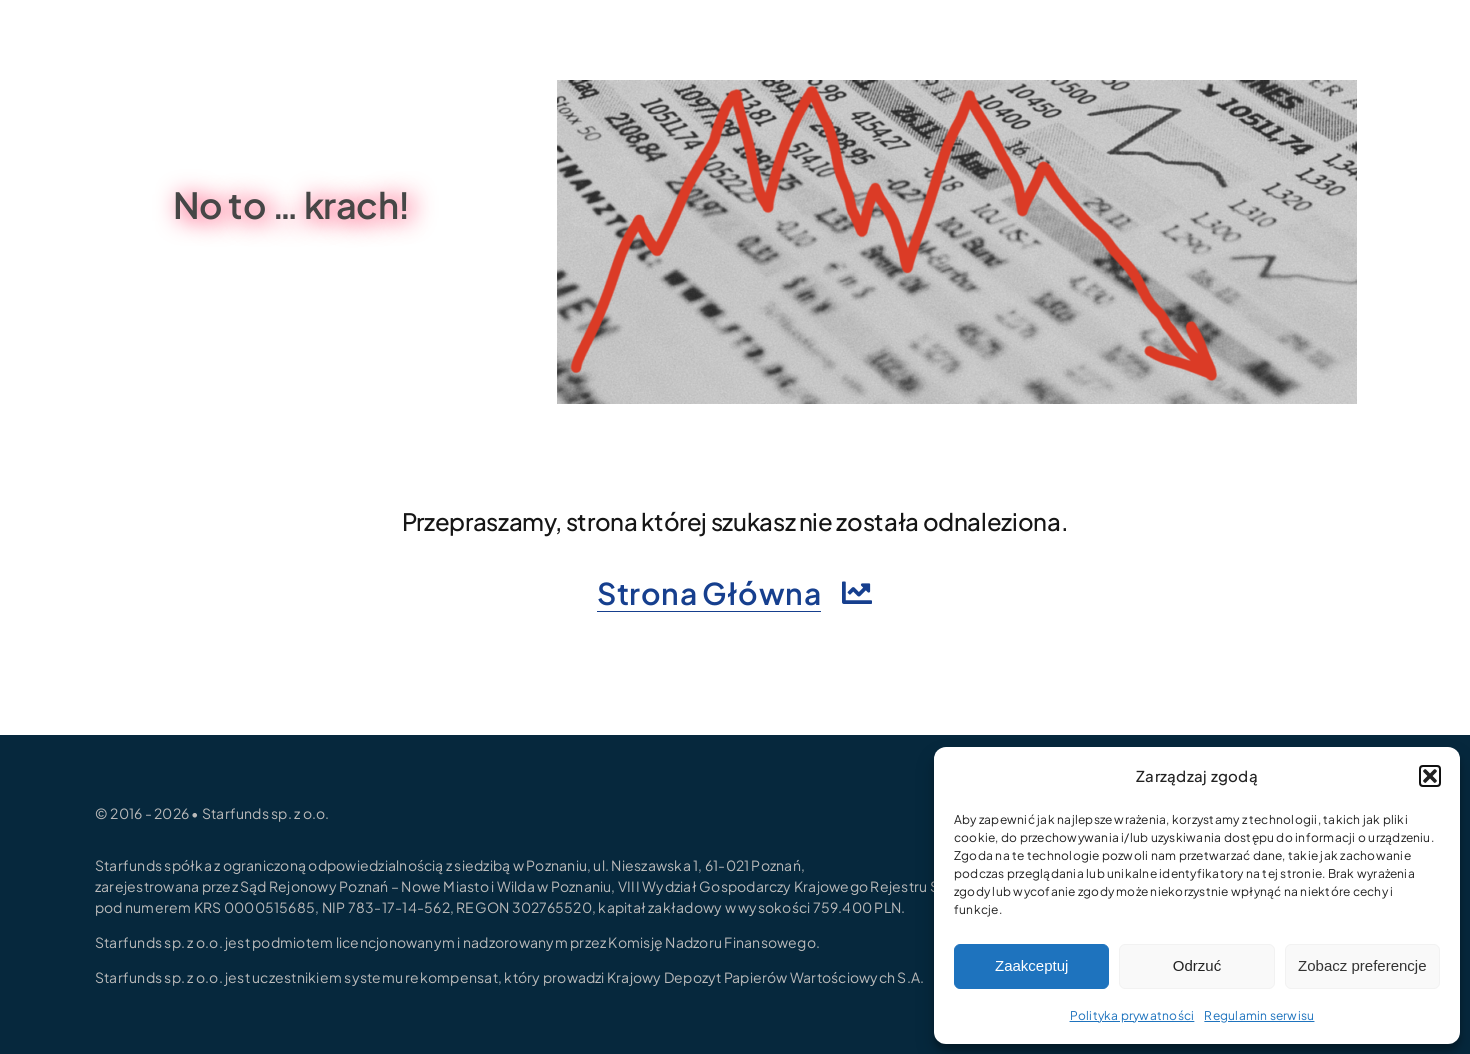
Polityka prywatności (1132, 1015)
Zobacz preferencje (1362, 965)
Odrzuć (1197, 965)
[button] (1430, 776)
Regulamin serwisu (1259, 1015)
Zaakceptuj (1031, 965)
